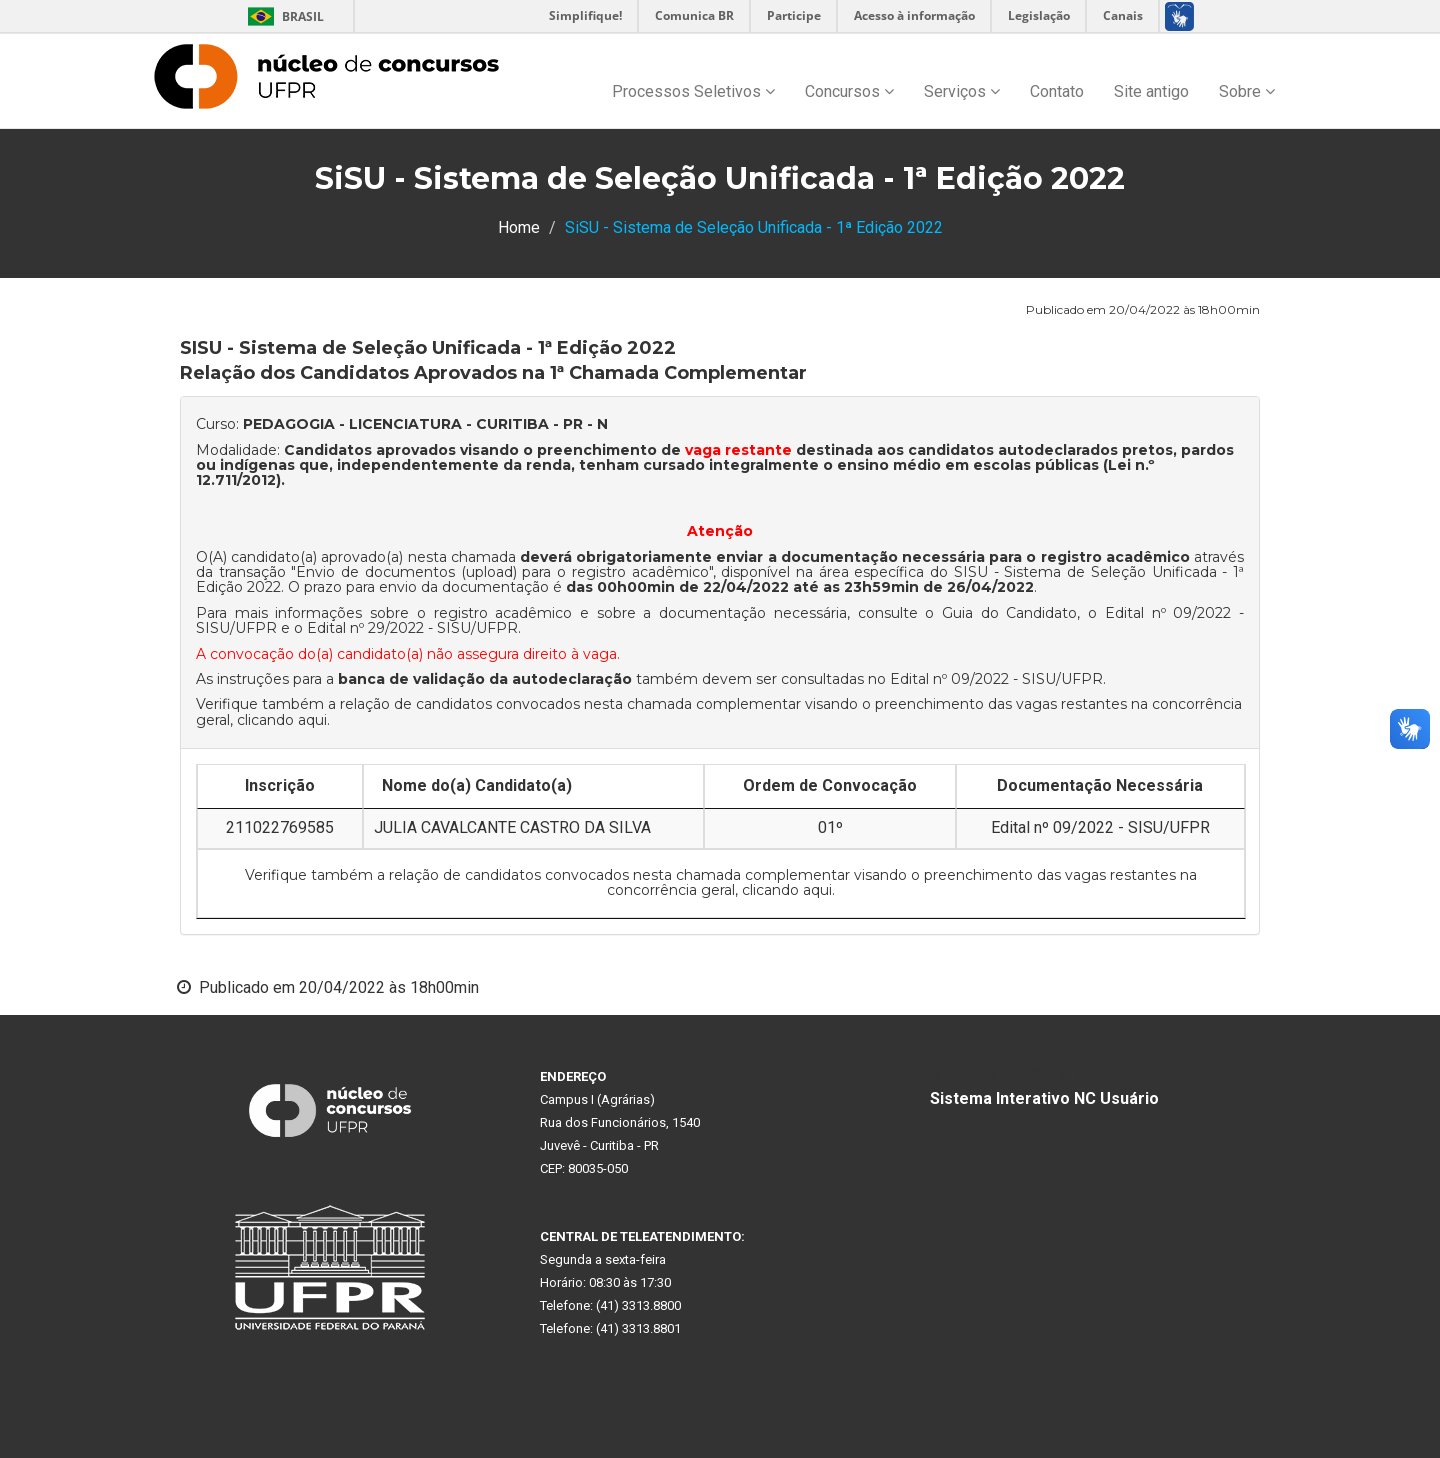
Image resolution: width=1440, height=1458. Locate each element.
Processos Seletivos (693, 91)
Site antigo (1151, 91)
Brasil (282, 16)
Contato (1057, 91)
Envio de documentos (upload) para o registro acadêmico (502, 572)
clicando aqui (282, 720)
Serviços (962, 91)
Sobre (1247, 91)
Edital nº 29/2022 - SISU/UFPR (412, 628)
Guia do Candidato (1009, 613)
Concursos (849, 91)
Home (519, 227)
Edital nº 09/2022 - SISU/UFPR (996, 679)
